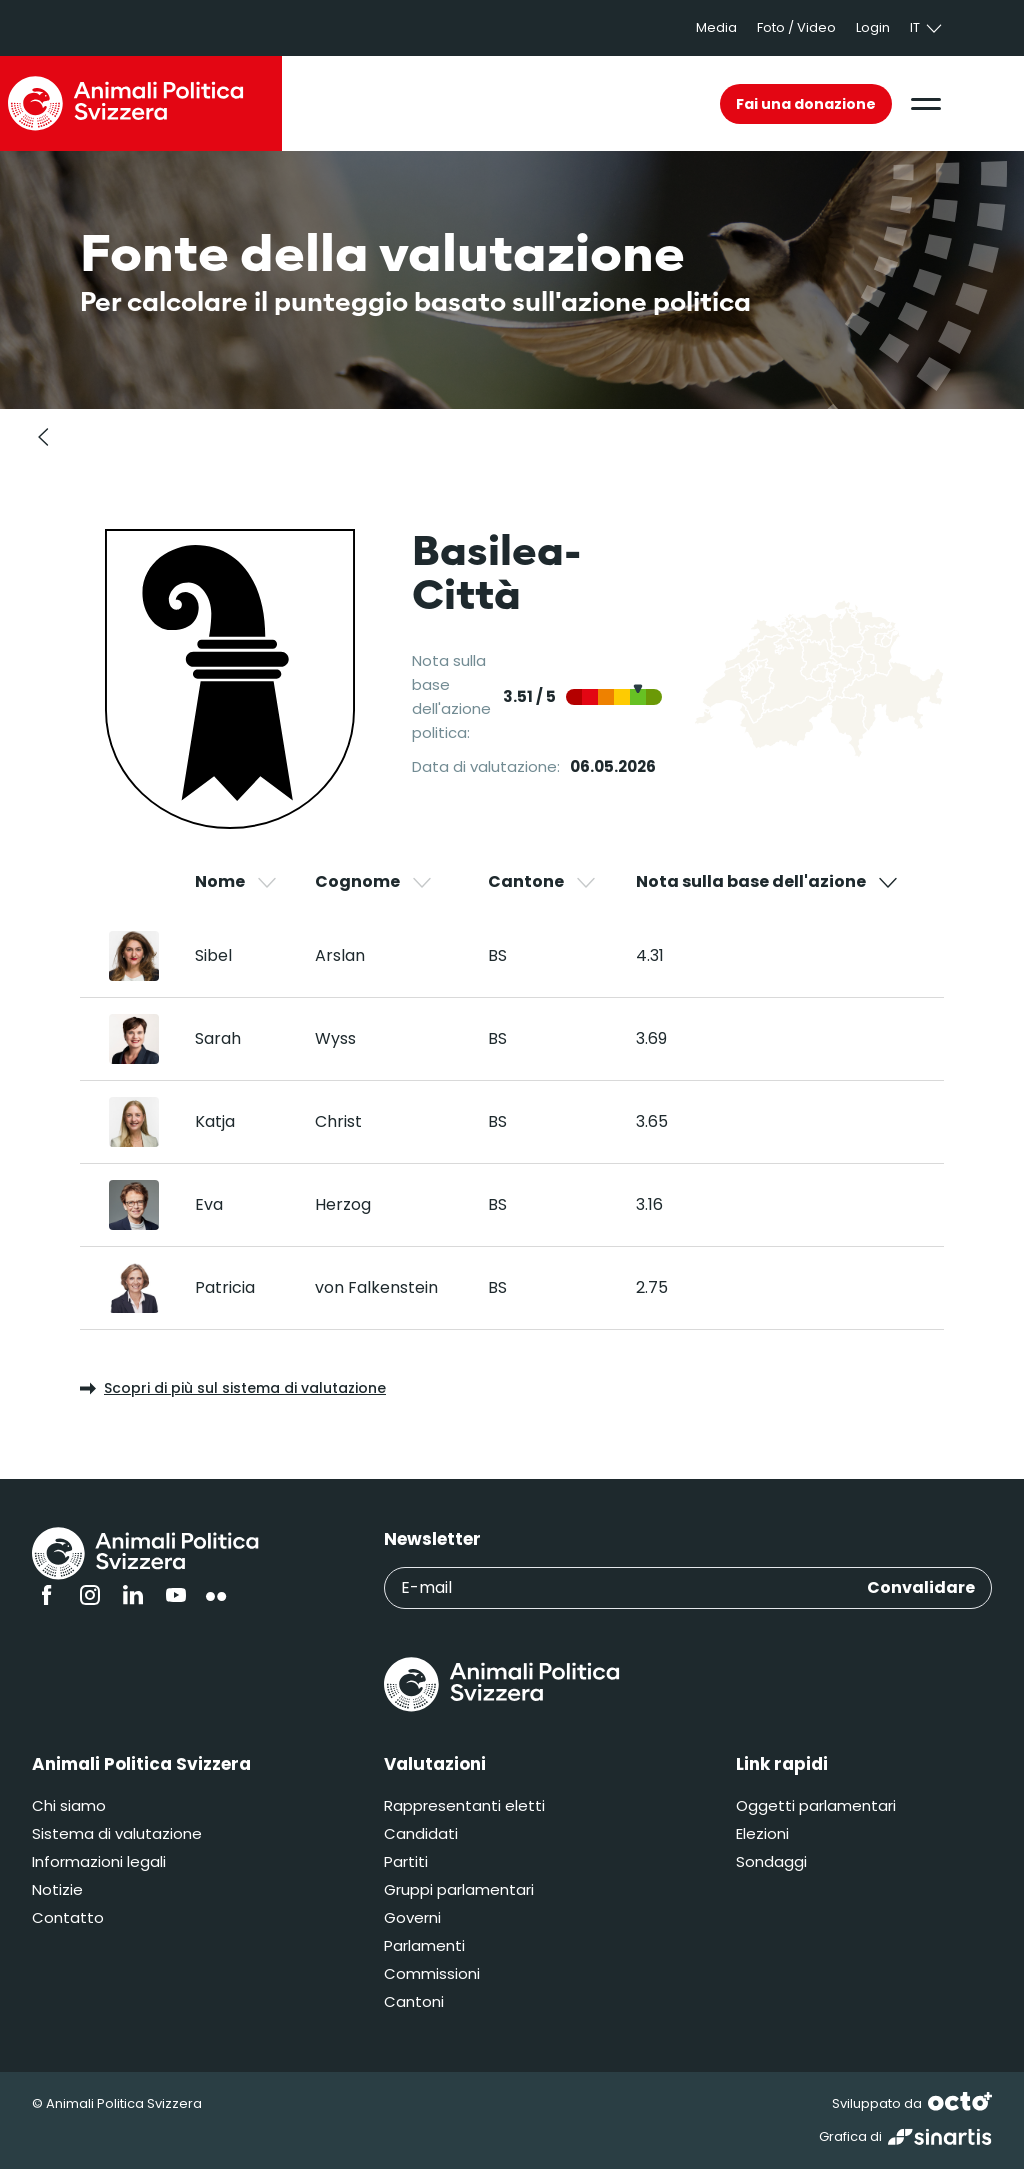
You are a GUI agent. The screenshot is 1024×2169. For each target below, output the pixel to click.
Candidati (421, 1833)
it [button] (927, 28)
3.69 (651, 1038)
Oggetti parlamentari (816, 1805)
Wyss (335, 1038)
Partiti (406, 1861)
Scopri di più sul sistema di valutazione (233, 1388)
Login (873, 27)
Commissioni (432, 1973)
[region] (512, 1099)
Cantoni (414, 2001)
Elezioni (762, 1833)
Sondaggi (771, 1861)
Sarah (218, 1038)
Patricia (225, 1287)
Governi (412, 1917)
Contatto (68, 1917)
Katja (215, 1121)
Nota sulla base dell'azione (768, 882)
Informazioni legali (99, 1861)
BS (497, 955)
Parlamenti (424, 1945)
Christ (338, 1121)
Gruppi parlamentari (459, 1889)
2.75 (652, 1287)
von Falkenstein (376, 1287)
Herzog (343, 1204)
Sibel (213, 955)
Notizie (57, 1889)
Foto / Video (796, 27)
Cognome (374, 882)
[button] (926, 104)
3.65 (652, 1121)
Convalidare (921, 1587)
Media (716, 27)
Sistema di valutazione (117, 1833)
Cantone (543, 882)
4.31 (650, 955)
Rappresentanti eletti (464, 1805)
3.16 (649, 1204)
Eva (209, 1204)
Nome (237, 882)
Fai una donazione (806, 104)
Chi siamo (69, 1805)
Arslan (340, 955)
